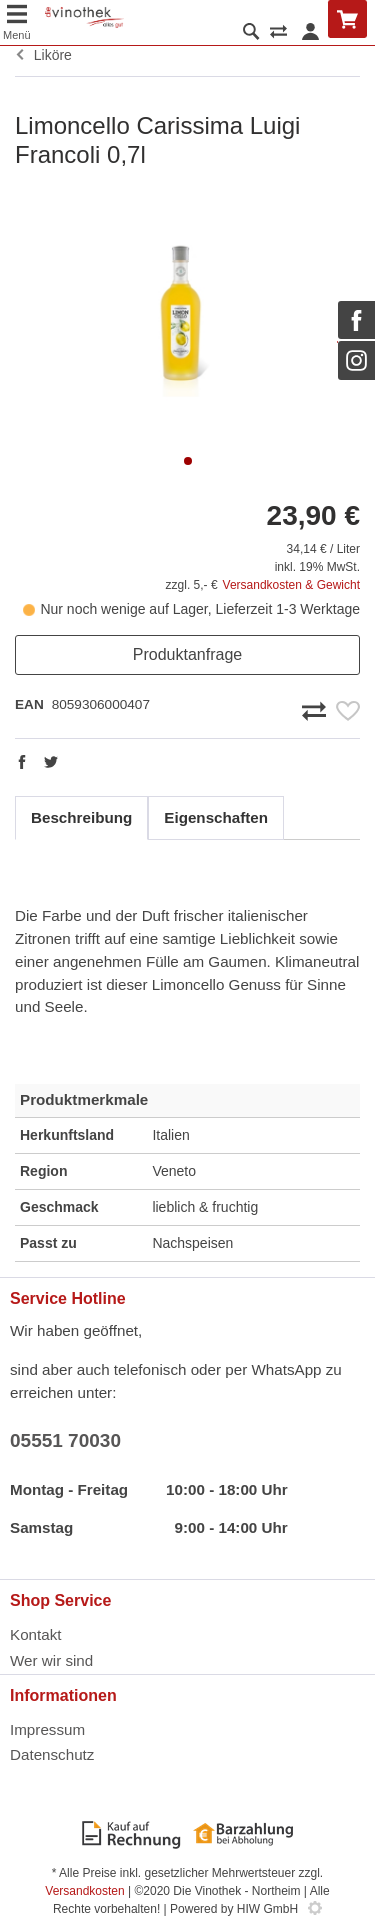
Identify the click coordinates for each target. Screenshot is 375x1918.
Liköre (43, 55)
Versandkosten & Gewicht (291, 585)
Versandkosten (84, 1891)
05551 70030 (65, 1440)
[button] (188, 461)
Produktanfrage (187, 654)
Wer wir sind (51, 1660)
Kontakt (36, 1634)
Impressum (47, 1729)
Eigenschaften (216, 817)
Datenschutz (52, 1754)
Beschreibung (81, 817)
